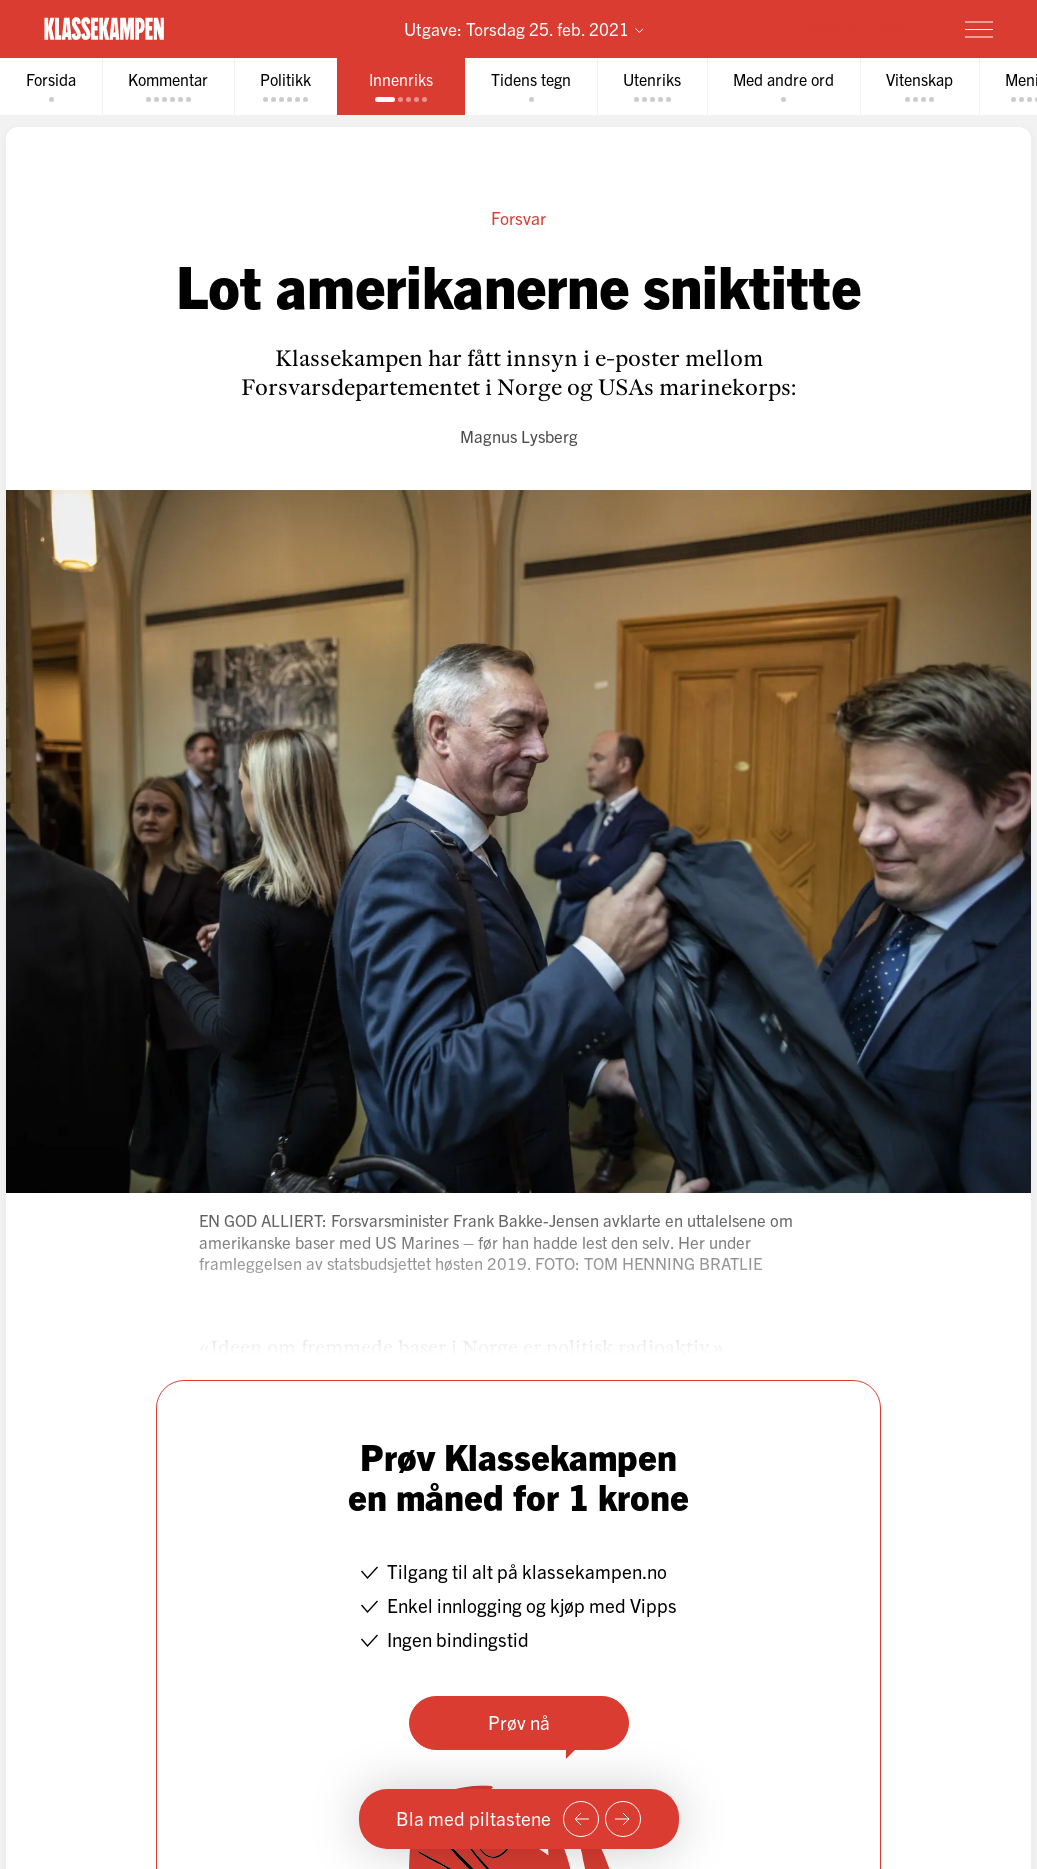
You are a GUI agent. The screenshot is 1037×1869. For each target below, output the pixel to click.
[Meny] (979, 29)
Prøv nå (519, 1722)
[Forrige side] (581, 1819)
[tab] (51, 86)
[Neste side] (623, 1819)
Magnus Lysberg (519, 435)
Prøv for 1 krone (861, 28)
